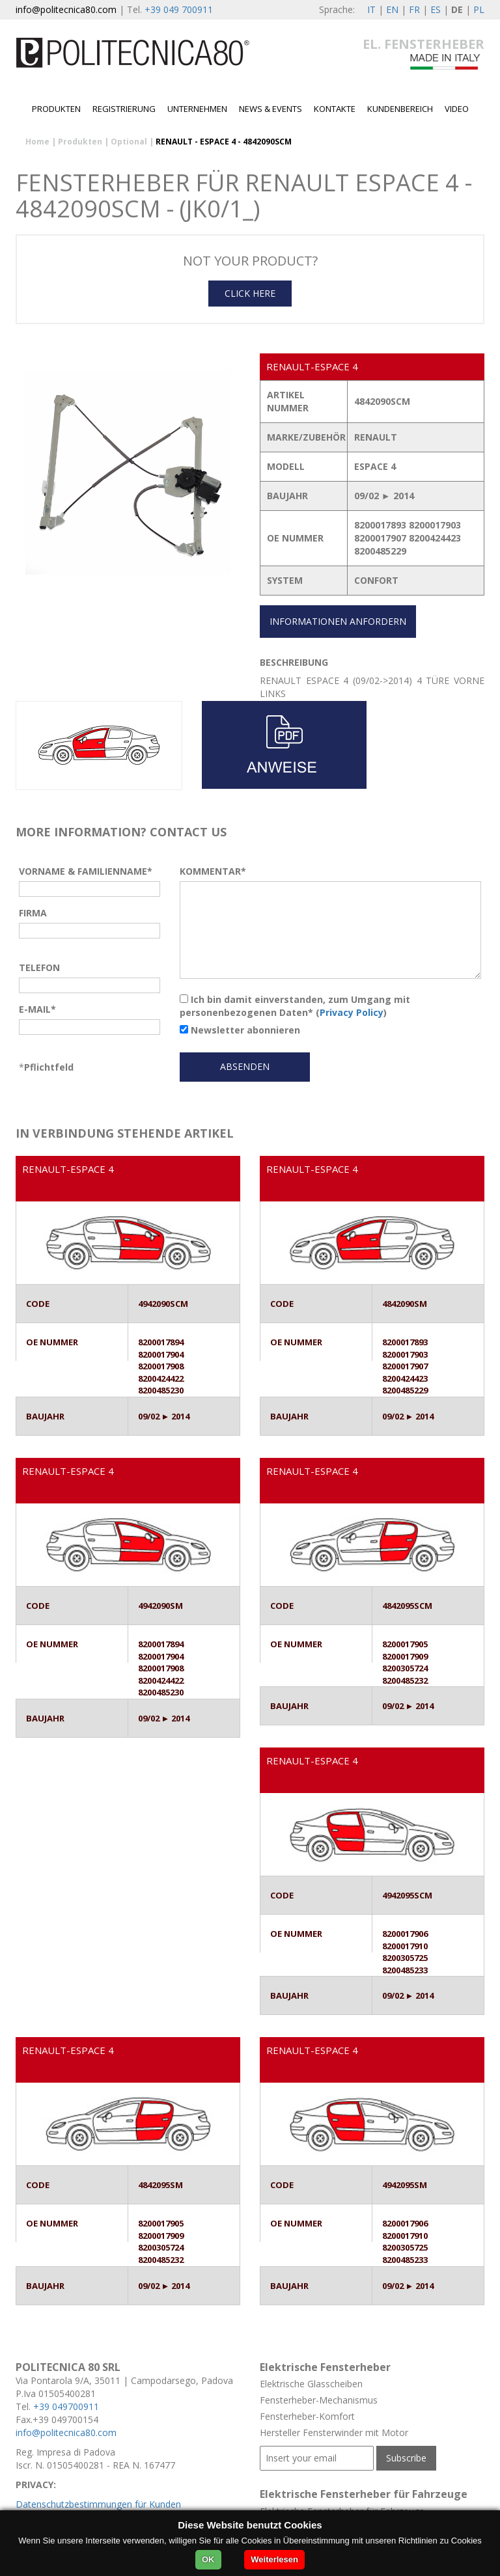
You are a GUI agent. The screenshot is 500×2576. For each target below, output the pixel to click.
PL (478, 9)
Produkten (56, 109)
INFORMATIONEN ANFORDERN (338, 621)
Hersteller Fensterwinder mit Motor (334, 2432)
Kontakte (334, 109)
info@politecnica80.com (66, 9)
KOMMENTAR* (213, 871)
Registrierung (124, 109)
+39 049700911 (66, 2406)
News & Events (270, 109)
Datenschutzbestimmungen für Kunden (98, 2504)
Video (457, 109)
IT (371, 9)
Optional (129, 141)
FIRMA (33, 913)
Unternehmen (197, 109)
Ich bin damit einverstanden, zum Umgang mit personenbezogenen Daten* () (295, 1006)
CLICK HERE (250, 293)
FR (414, 9)
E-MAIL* (37, 1009)
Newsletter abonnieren (240, 1030)
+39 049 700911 (179, 9)
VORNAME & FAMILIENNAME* (85, 871)
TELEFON (39, 967)
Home (37, 141)
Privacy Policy (351, 1012)
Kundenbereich (400, 109)
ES (435, 9)
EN (392, 9)
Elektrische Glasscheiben (311, 2383)
